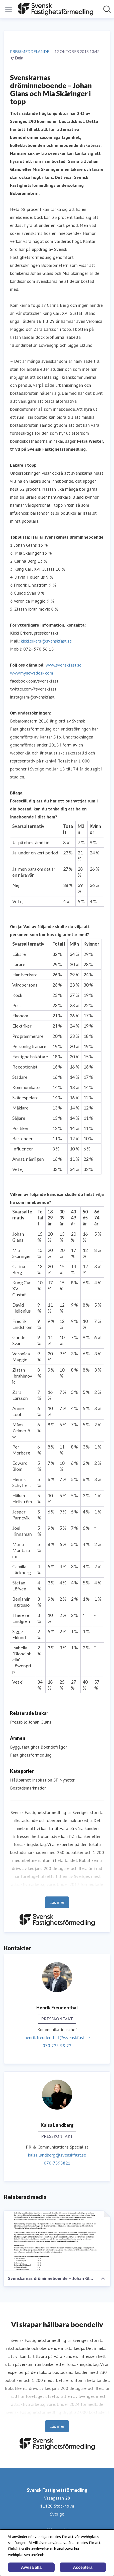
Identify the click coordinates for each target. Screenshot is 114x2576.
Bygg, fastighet (24, 1747)
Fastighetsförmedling (31, 1755)
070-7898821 (57, 2163)
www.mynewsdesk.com (31, 673)
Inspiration (42, 1780)
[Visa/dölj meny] (8, 9)
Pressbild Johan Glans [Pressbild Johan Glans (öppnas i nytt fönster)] (30, 1722)
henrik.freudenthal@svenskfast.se (57, 2037)
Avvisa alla (31, 2567)
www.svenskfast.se (63, 665)
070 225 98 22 (57, 2045)
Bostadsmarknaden (28, 1788)
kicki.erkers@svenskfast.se (46, 641)
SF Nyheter (64, 1780)
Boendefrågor (54, 1747)
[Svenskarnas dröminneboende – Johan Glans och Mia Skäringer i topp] (57, 2240)
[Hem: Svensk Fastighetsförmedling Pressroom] (55, 9)
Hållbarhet (20, 1780)
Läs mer (57, 1902)
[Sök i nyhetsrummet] (107, 9)
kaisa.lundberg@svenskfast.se (57, 2155)
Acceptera (82, 2567)
